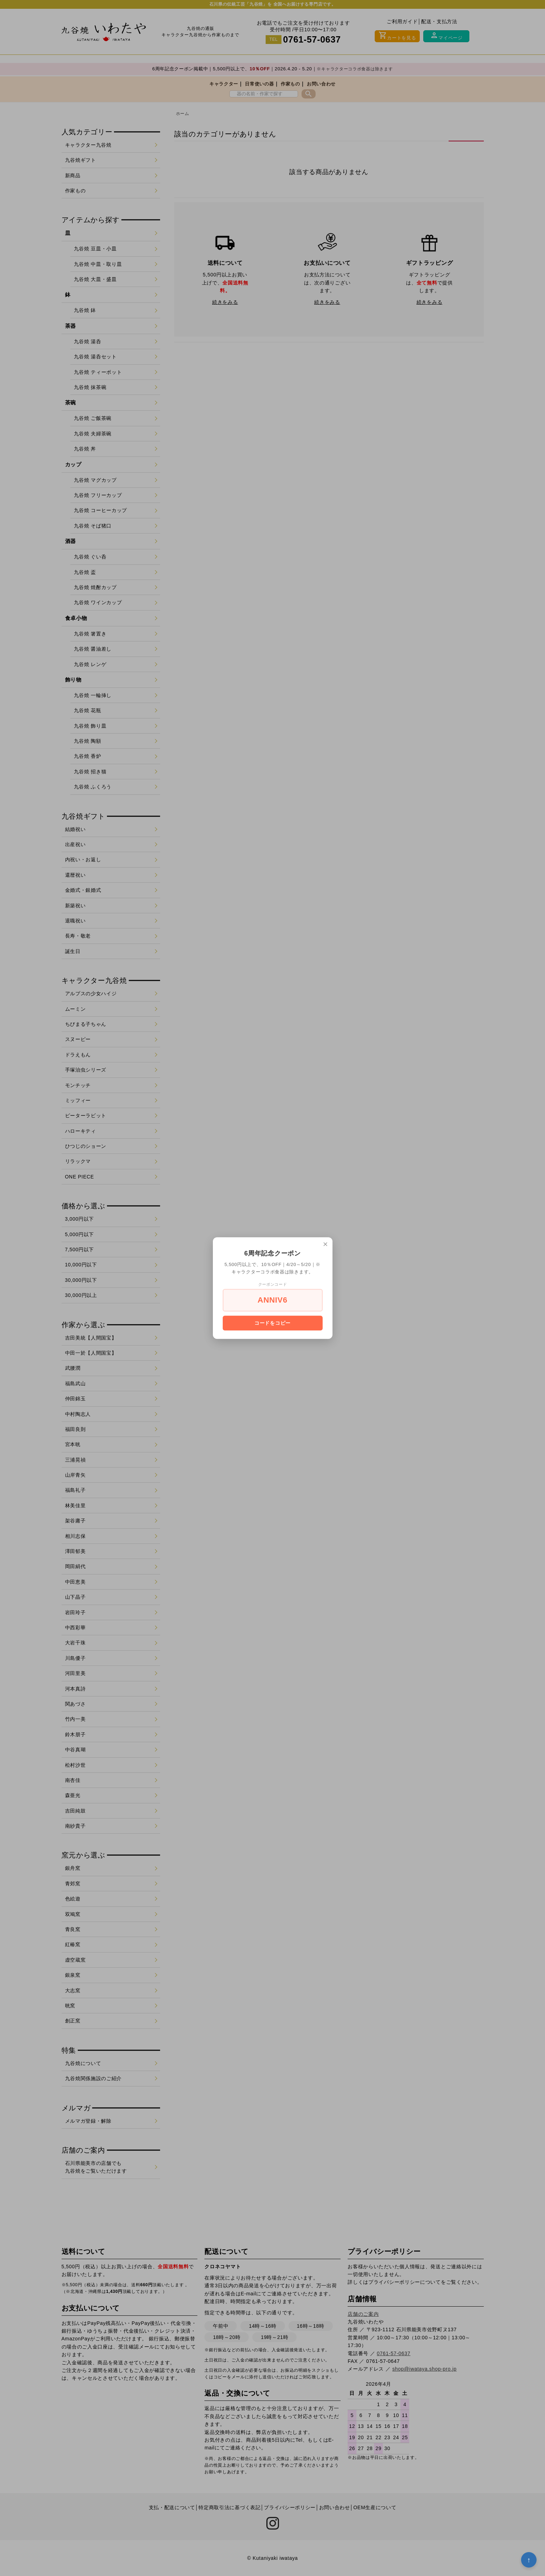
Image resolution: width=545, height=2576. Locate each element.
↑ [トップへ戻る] (529, 2560)
